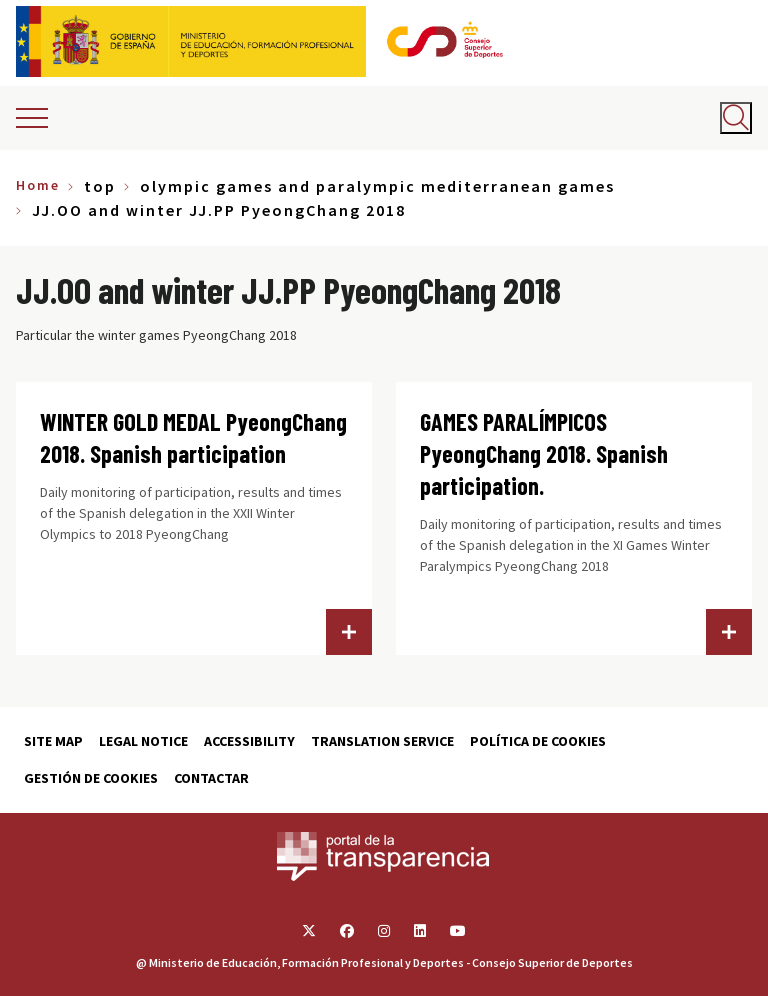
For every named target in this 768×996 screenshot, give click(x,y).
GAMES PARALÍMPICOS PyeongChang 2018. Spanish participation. (544, 453)
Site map (53, 741)
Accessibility (249, 741)
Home (38, 185)
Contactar (211, 778)
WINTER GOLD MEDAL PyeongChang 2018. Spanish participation (193, 437)
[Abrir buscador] (736, 118)
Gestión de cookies (91, 778)
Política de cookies (538, 741)
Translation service (382, 741)
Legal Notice (143, 741)
